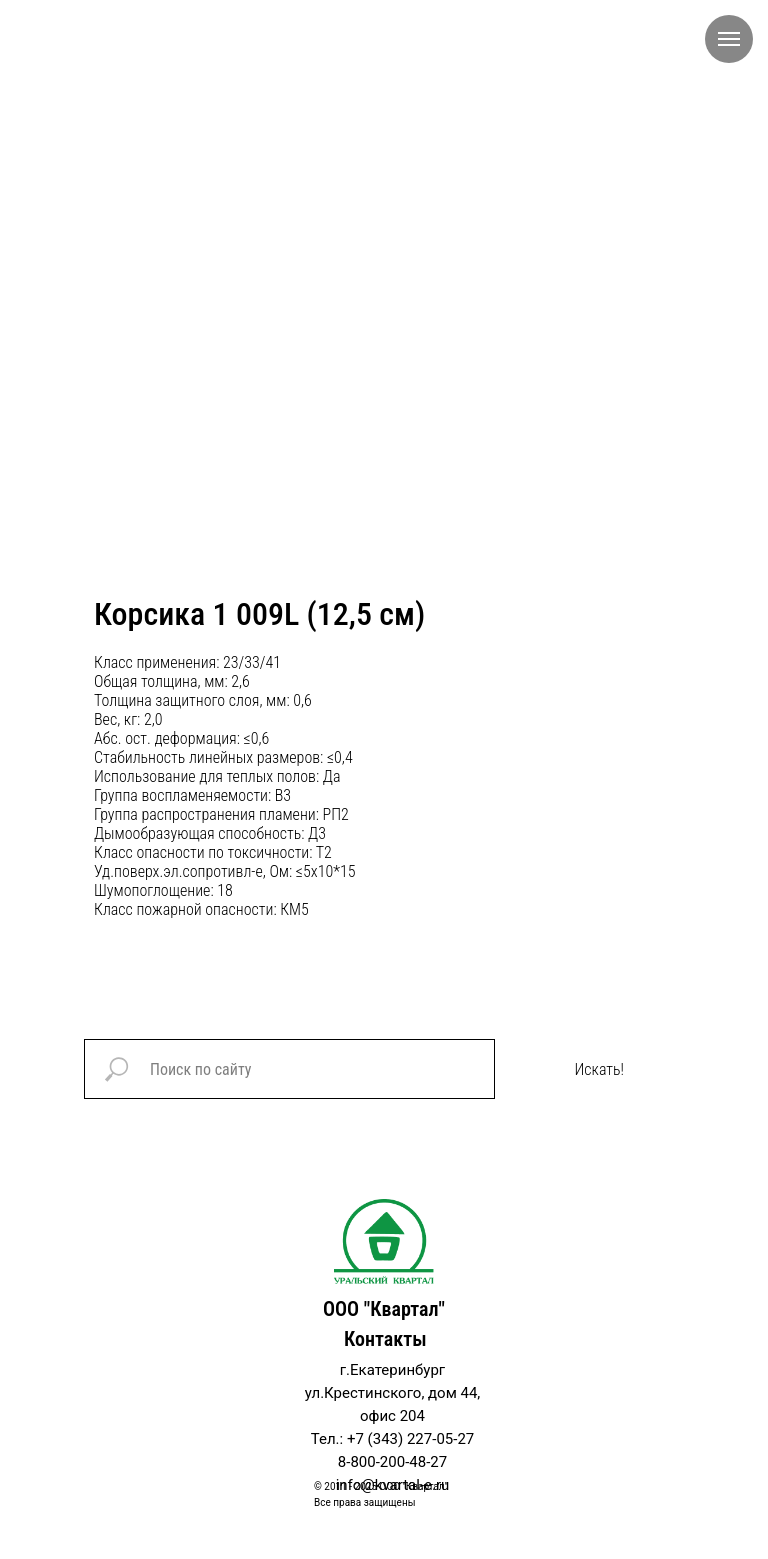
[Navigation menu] (729, 39)
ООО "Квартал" (384, 1309)
